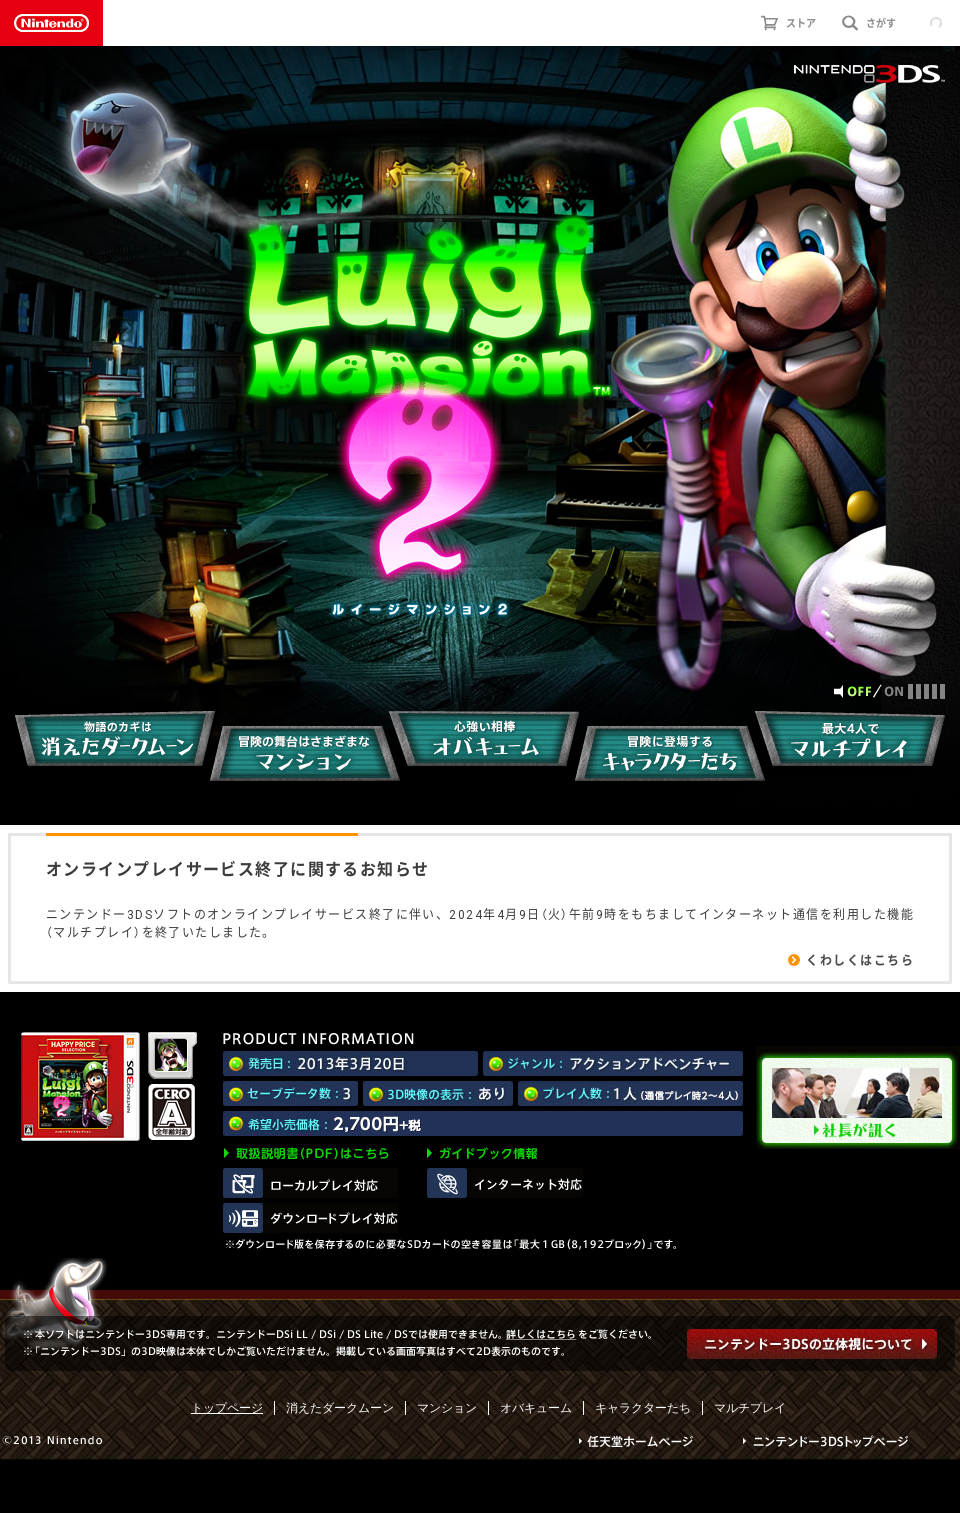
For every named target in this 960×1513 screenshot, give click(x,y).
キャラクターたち (643, 1408)
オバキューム (536, 1408)
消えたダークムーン (340, 1408)
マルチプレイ (750, 1408)
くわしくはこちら (860, 960)
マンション (447, 1408)
